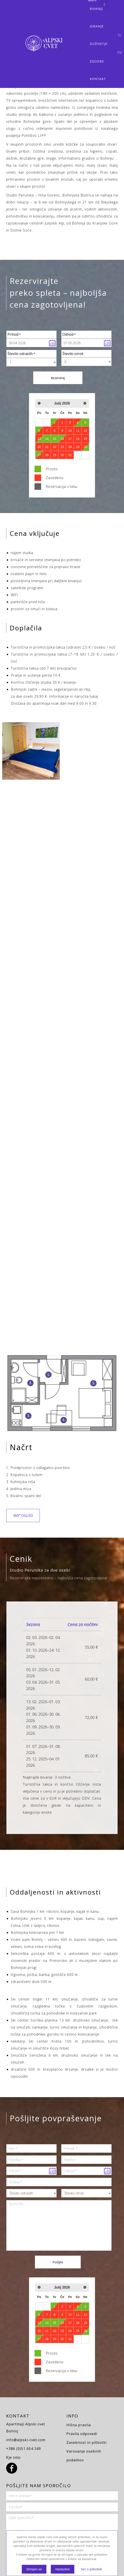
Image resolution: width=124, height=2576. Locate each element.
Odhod (67, 334)
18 (77, 438)
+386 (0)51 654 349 (23, 2448)
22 (54, 447)
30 (62, 455)
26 (85, 447)
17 (70, 438)
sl (120, 35)
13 (39, 438)
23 (62, 447)
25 (77, 447)
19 (85, 438)
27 (39, 455)
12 (85, 430)
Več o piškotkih (91, 2569)
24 (70, 447)
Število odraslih (20, 353)
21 (47, 447)
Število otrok (73, 353)
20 (39, 447)
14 (47, 438)
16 (62, 438)
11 (77, 430)
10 (70, 430)
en (119, 52)
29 (54, 455)
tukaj (94, 696)
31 (70, 455)
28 (47, 455)
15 (54, 438)
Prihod (12, 334)
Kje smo (13, 2457)
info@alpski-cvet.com (25, 2439)
